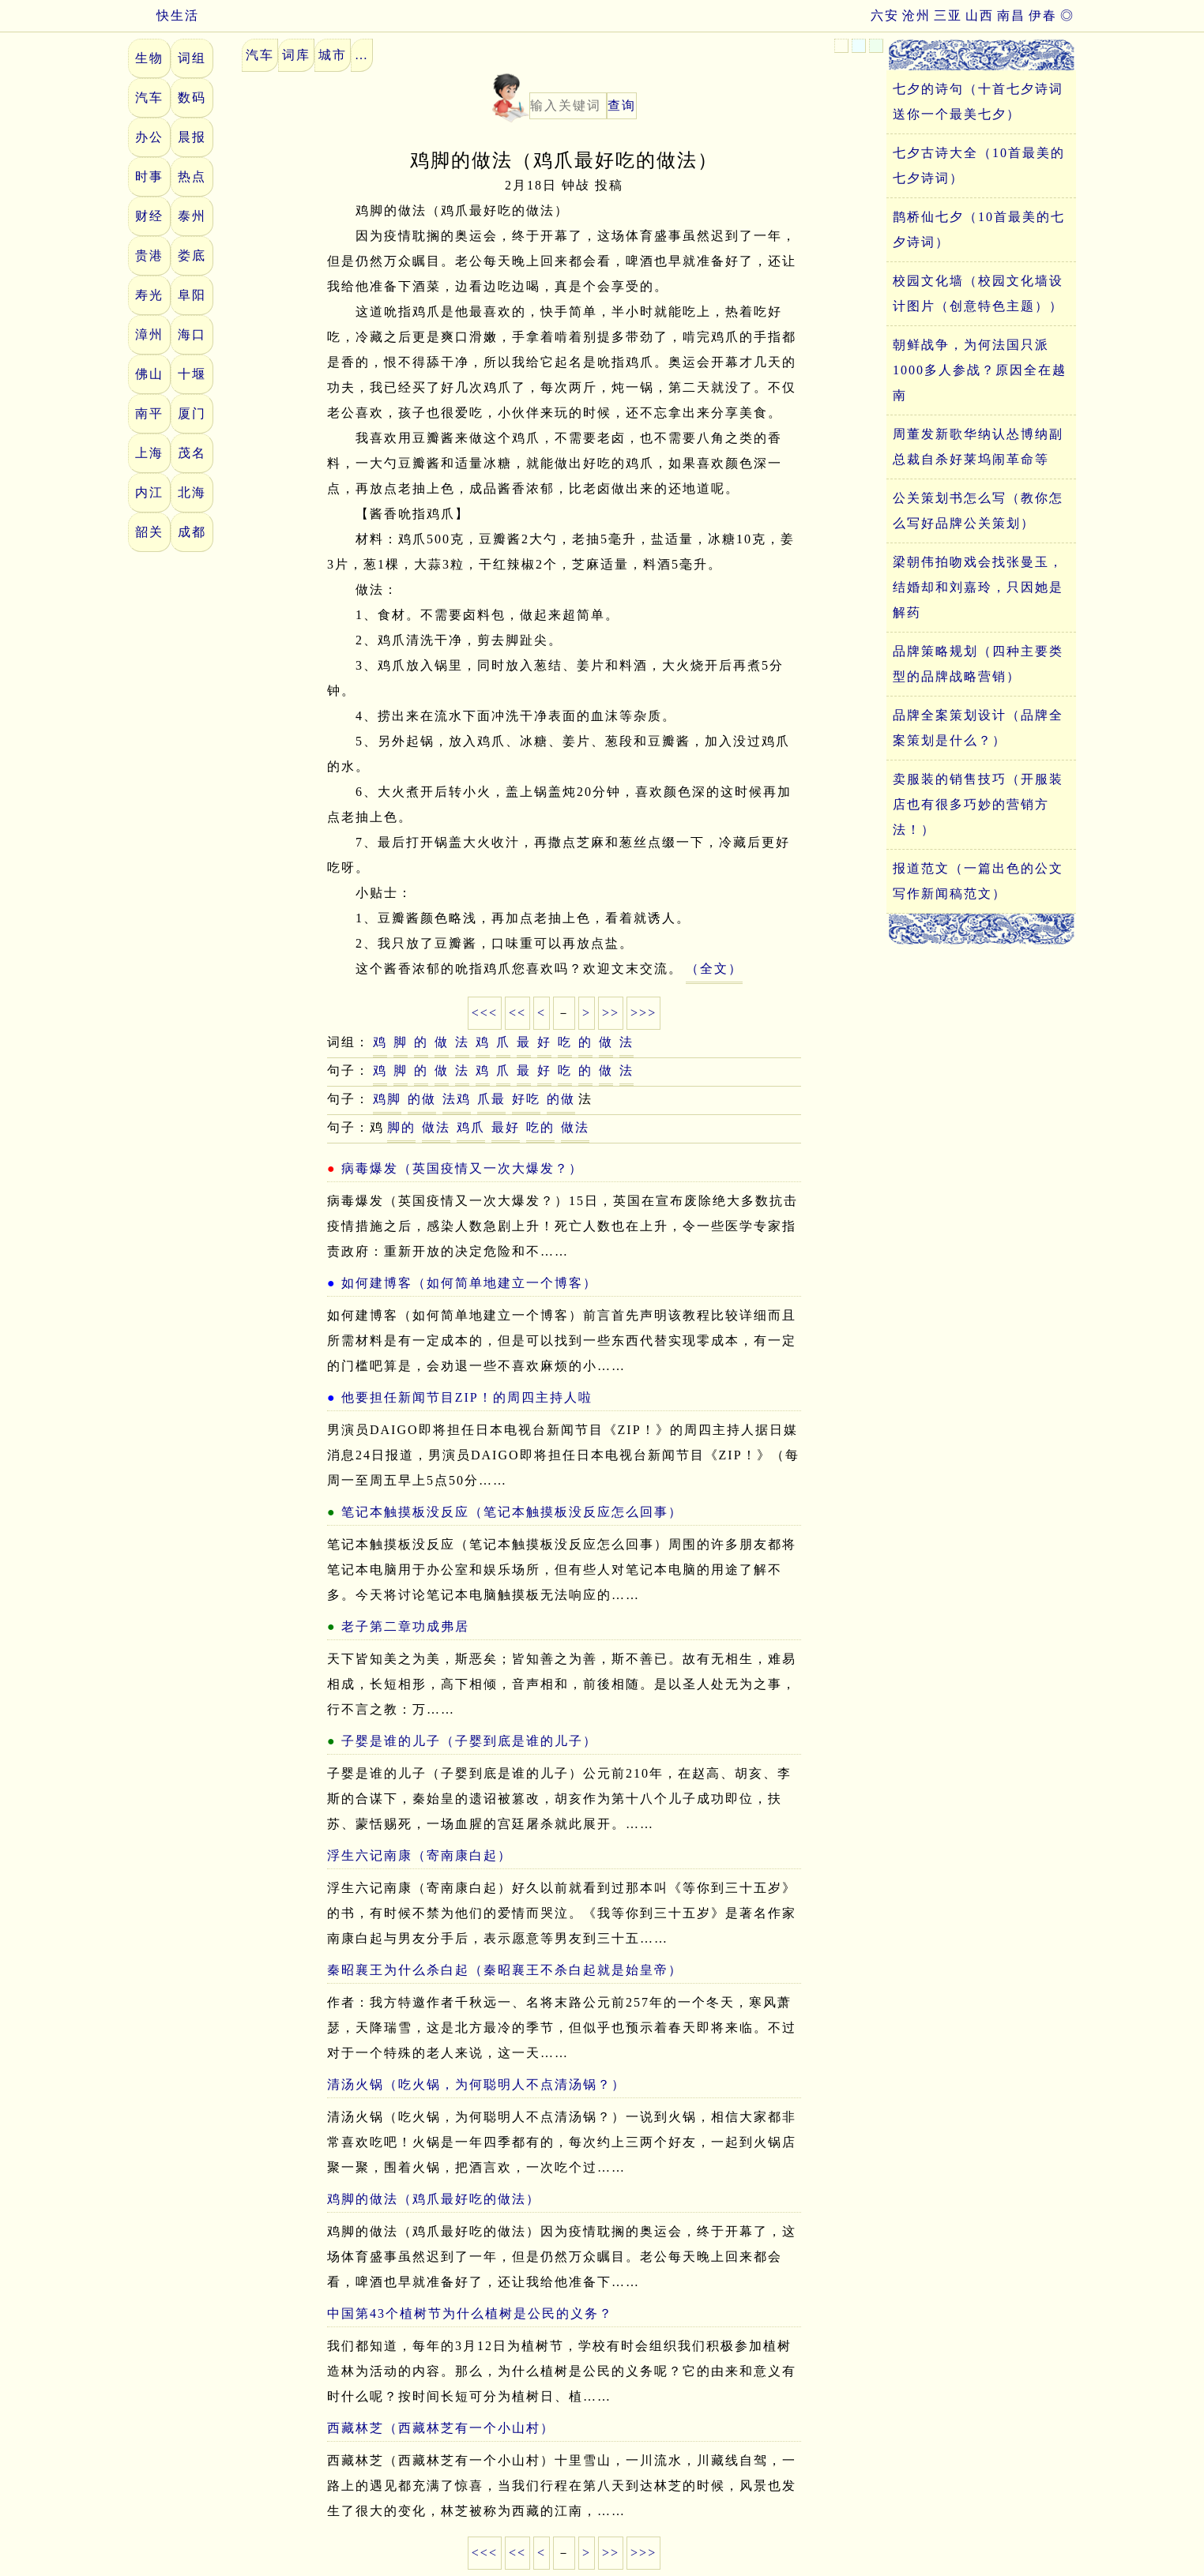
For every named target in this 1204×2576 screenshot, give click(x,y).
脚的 (401, 1127)
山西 (979, 15)
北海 (192, 492)
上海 (149, 453)
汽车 (149, 97)
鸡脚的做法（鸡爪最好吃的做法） (433, 2199)
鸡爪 (471, 1127)
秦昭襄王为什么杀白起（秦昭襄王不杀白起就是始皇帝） (505, 1970)
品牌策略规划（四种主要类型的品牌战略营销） (978, 663)
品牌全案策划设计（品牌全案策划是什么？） (978, 727)
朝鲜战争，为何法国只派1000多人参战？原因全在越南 (980, 370)
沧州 (916, 15)
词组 (192, 58)
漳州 (149, 334)
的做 (422, 1099)
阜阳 (192, 295)
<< (517, 1013)
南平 (149, 413)
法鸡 (456, 1099)
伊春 (1043, 15)
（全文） (714, 968)
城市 (332, 55)
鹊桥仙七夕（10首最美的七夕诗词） (979, 229)
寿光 (149, 295)
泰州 (192, 216)
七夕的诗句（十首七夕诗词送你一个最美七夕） (978, 101)
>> (610, 1013)
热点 (192, 176)
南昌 (1011, 15)
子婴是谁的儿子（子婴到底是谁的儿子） (469, 1741)
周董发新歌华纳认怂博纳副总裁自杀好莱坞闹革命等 (978, 446)
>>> (643, 1013)
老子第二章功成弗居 (405, 1626)
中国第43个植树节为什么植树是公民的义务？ (470, 2313)
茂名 (192, 453)
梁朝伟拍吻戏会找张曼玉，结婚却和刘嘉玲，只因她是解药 (978, 587)
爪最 (491, 1099)
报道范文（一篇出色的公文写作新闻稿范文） (978, 881)
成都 (192, 532)
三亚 (948, 15)
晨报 (192, 137)
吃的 (540, 1127)
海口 (192, 334)
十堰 (192, 374)
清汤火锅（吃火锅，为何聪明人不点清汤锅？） (476, 2084)
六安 (885, 15)
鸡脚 (387, 1099)
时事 (149, 176)
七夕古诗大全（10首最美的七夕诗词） (979, 165)
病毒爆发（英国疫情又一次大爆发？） (462, 1168)
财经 (149, 216)
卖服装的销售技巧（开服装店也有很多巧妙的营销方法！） (978, 804)
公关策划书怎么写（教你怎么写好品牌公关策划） (978, 510)
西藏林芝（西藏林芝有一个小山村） (441, 2428)
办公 (149, 137)
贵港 (149, 255)
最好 (505, 1127)
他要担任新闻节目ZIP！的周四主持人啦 (467, 1397)
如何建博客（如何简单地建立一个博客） (469, 1283)
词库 (296, 55)
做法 (436, 1127)
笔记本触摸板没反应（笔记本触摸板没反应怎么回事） (512, 1512)
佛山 (149, 374)
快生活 (163, 15)
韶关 (149, 532)
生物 (149, 58)
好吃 (526, 1099)
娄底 (192, 255)
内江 (149, 492)
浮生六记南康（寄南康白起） (419, 1855)
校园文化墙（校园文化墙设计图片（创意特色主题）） (978, 293)
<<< (485, 1013)
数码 (192, 97)
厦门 (192, 413)
